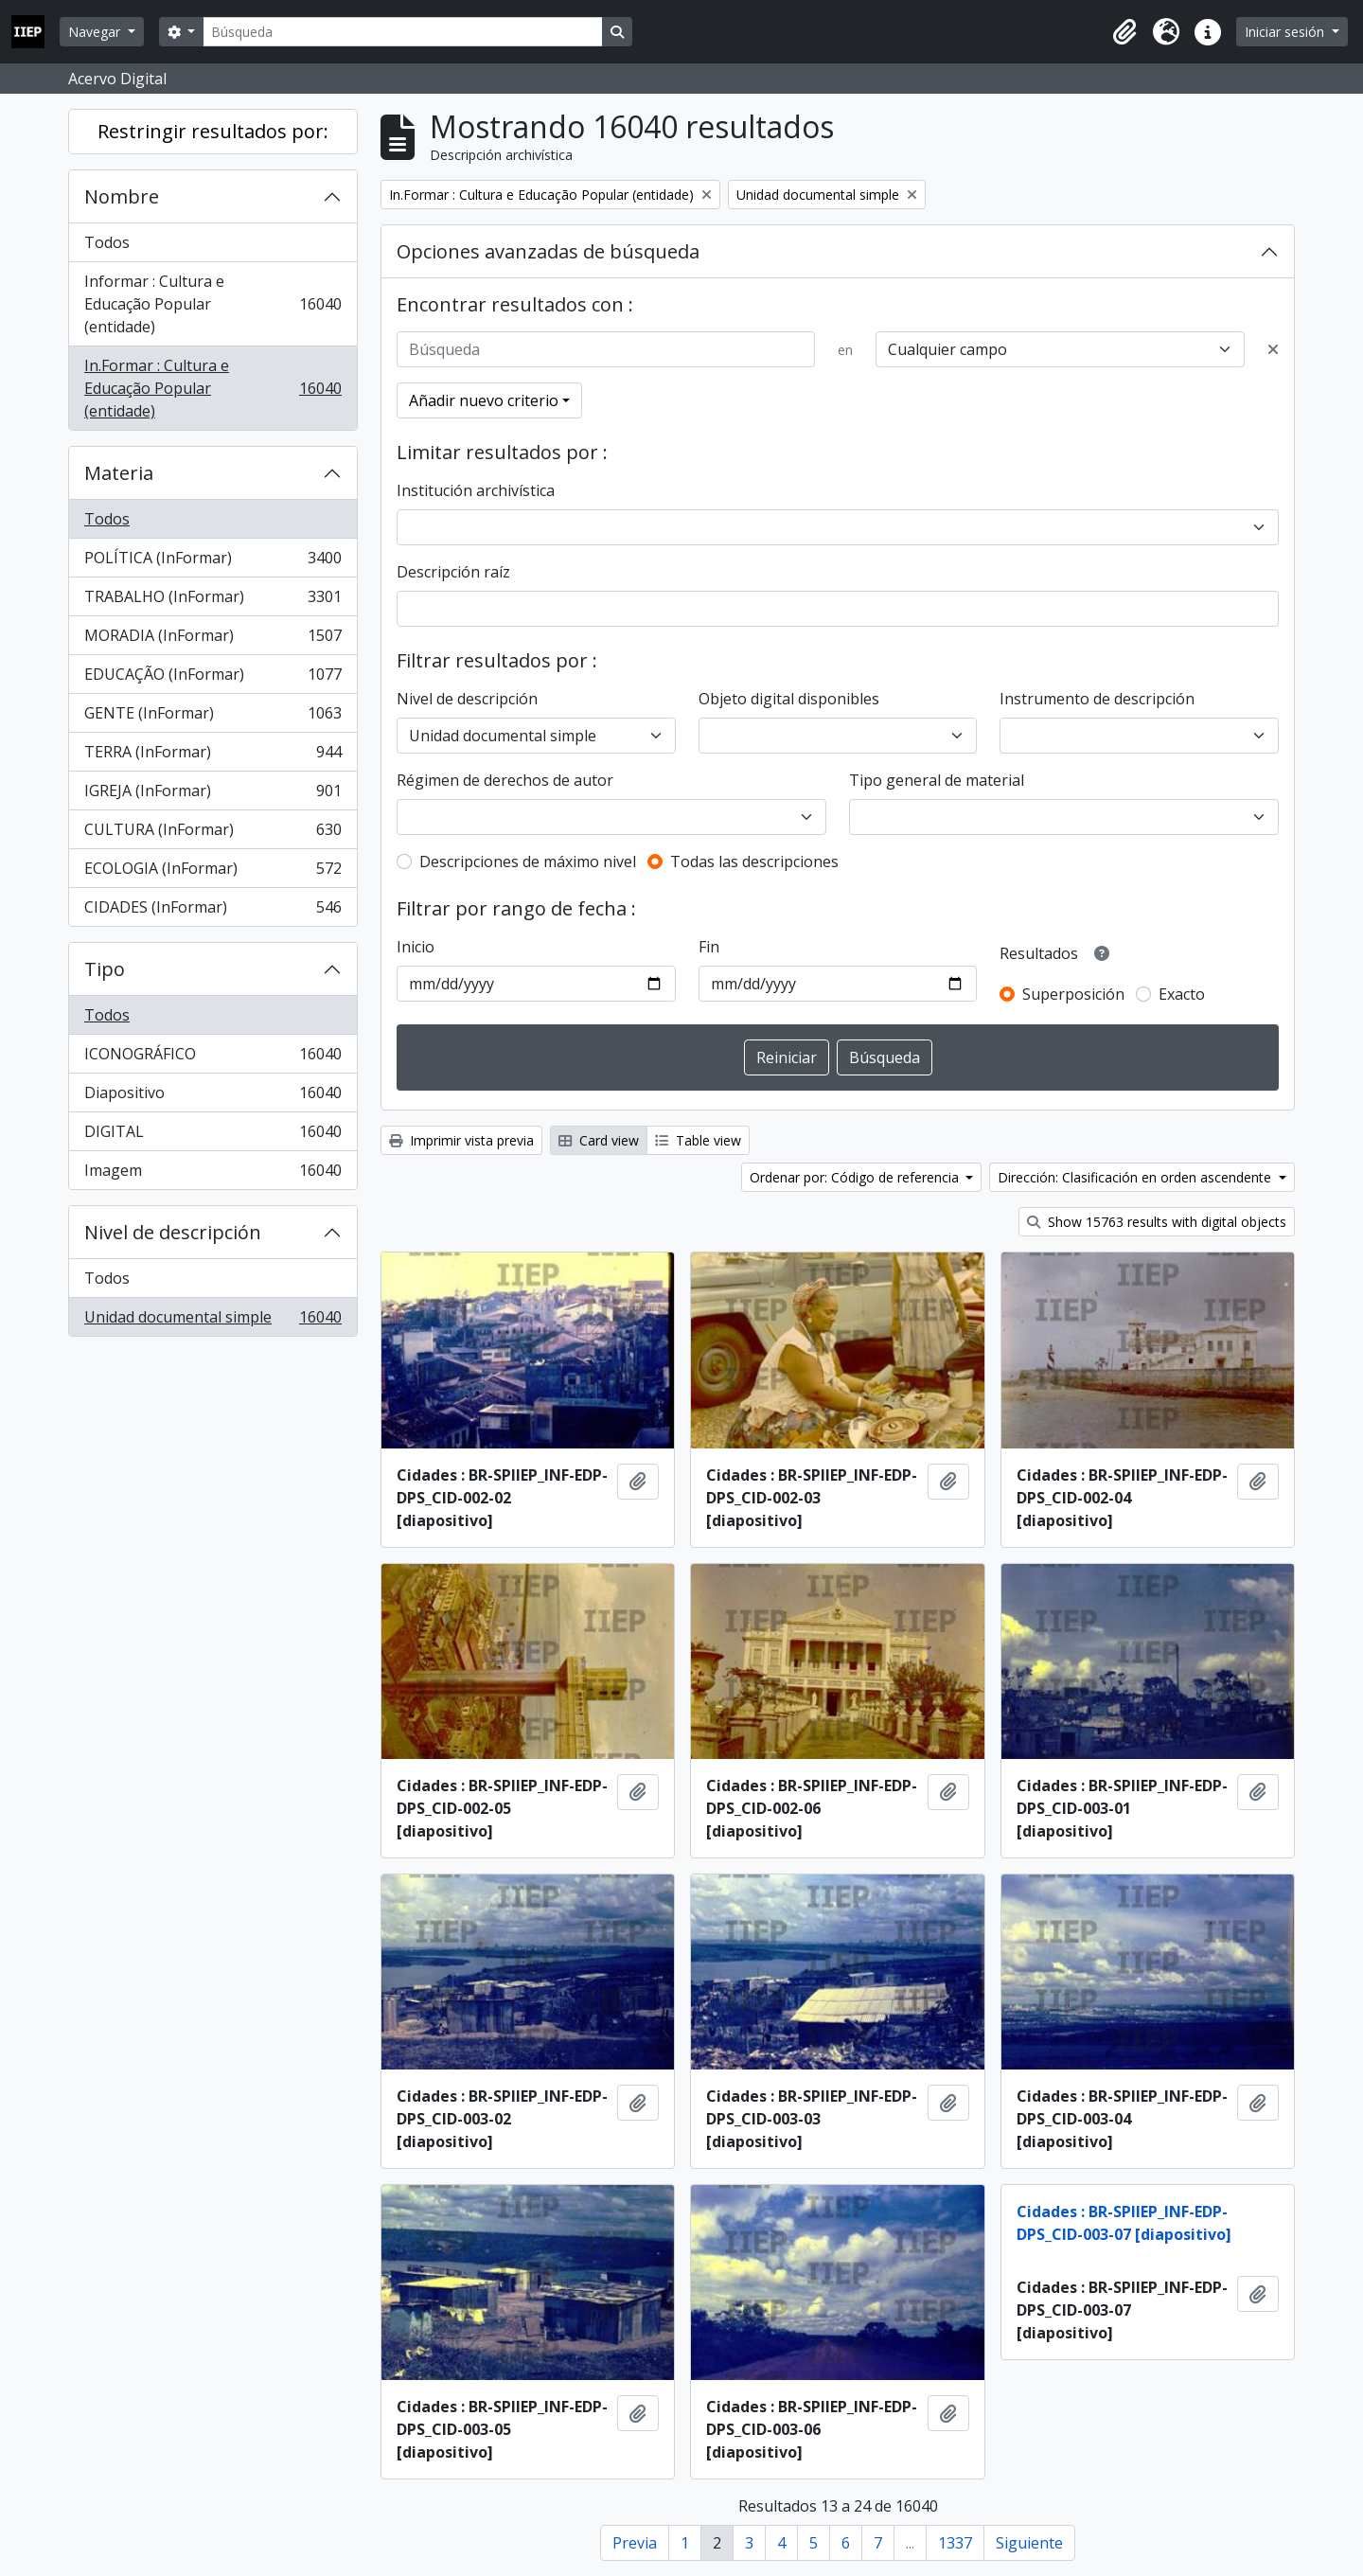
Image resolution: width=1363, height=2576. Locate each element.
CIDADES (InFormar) (212, 911)
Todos (107, 242)
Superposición (1073, 994)
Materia (118, 473)
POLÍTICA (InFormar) (212, 561)
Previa (634, 2542)
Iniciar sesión (1286, 32)
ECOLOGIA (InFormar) (212, 872)
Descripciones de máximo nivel (527, 861)
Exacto (1182, 994)
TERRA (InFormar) (212, 756)
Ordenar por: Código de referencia (856, 1177)
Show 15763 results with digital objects (1156, 1222)
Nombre (121, 196)
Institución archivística (476, 490)
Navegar (96, 32)
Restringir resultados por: (212, 131)
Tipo (104, 969)
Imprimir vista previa (461, 1140)
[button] (1124, 32)
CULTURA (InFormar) (212, 833)
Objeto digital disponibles (789, 698)
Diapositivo (212, 1096)
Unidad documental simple (212, 1321)
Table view (698, 1140)
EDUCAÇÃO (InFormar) (212, 678)
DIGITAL (212, 1135)
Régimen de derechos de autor (505, 780)
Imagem (212, 1174)
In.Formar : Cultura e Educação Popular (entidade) (212, 388)
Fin (709, 946)
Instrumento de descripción (1097, 698)
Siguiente (1029, 2542)
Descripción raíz (453, 571)
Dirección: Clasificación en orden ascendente (1136, 1177)
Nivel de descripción (172, 1232)
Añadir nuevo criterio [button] (483, 400)
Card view (598, 1140)
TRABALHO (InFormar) (212, 600)
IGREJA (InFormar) (212, 794)
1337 (955, 2542)
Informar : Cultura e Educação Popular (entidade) (212, 304)
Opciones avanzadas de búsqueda (548, 251)
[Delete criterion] (1273, 349)
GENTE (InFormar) (212, 717)
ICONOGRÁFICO (212, 1058)
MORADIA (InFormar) (212, 639)
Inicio (415, 946)
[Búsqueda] (402, 31)
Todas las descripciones (754, 861)
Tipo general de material (936, 780)
